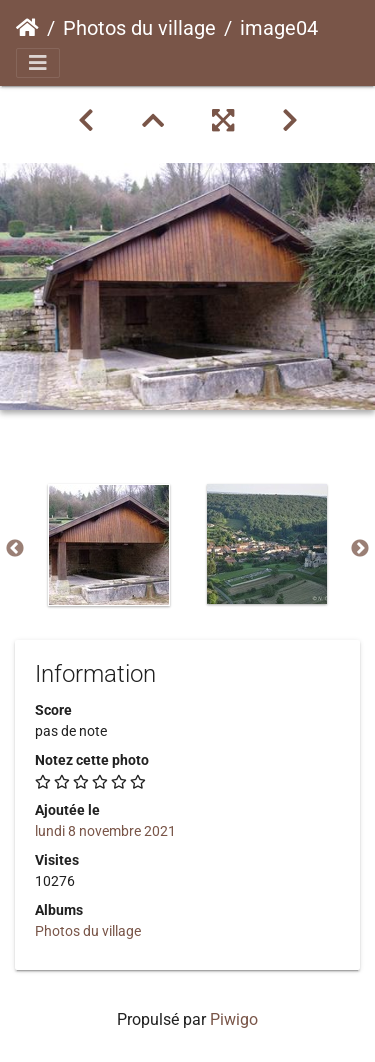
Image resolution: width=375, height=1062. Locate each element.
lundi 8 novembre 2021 (105, 831)
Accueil (27, 28)
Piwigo (234, 1019)
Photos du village (139, 28)
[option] (109, 545)
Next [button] (360, 549)
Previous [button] (15, 549)
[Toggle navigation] (38, 63)
